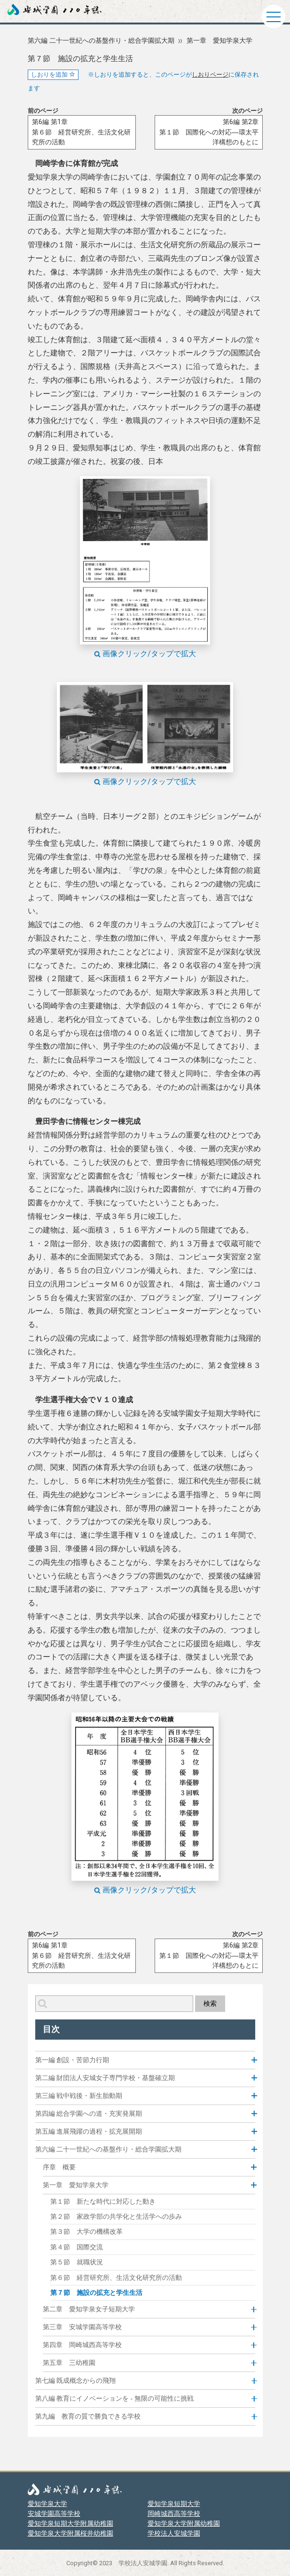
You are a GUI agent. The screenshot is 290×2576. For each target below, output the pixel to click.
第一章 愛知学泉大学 (219, 41)
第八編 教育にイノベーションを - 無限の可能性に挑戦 (114, 2398)
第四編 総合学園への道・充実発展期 (88, 2113)
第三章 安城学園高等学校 (82, 2327)
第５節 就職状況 (76, 2262)
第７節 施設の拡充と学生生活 (96, 2292)
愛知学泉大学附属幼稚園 (184, 2523)
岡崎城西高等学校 (174, 2513)
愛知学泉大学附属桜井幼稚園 (70, 2533)
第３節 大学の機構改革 (86, 2231)
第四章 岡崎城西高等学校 (82, 2344)
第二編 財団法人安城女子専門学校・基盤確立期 (105, 2077)
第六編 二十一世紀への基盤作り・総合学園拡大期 (101, 41)
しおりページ (210, 74)
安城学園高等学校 (54, 2513)
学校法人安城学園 (174, 2533)
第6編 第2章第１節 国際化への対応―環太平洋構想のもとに (208, 132)
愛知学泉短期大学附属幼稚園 (70, 2523)
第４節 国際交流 (76, 2247)
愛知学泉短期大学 (174, 2503)
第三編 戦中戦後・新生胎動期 (79, 2095)
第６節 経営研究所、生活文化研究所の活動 (116, 2277)
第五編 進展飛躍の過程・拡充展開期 (88, 2131)
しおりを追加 (53, 74)
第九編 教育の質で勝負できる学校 (88, 2416)
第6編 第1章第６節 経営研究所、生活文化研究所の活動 (81, 132)
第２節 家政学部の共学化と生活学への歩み (116, 2216)
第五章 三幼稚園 (69, 2362)
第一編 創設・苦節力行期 (72, 2060)
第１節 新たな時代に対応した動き (103, 2201)
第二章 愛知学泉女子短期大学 (89, 2309)
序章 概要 (59, 2167)
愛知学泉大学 (47, 2503)
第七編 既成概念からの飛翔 (75, 2380)
